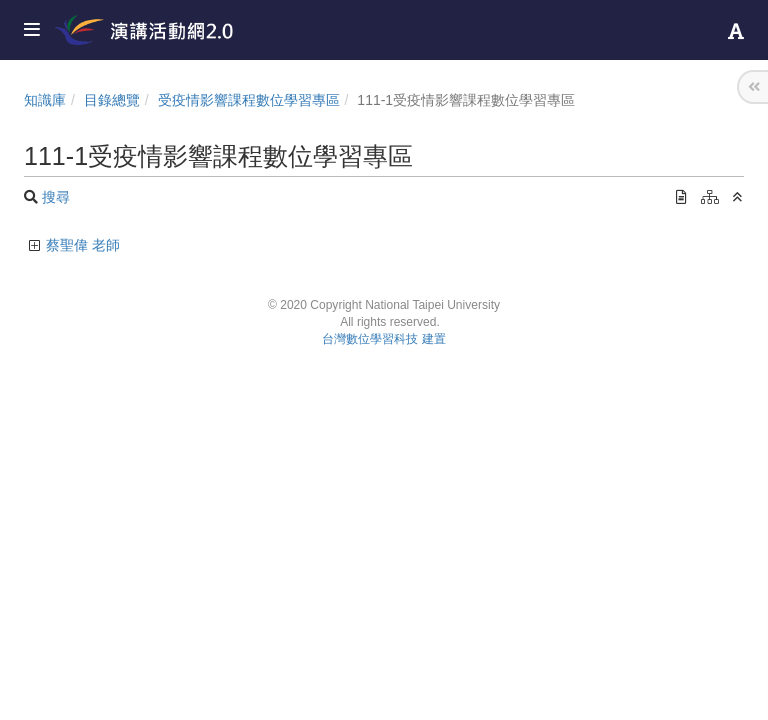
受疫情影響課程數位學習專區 (249, 100)
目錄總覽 (112, 100)
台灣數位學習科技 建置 (383, 339)
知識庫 (45, 100)
